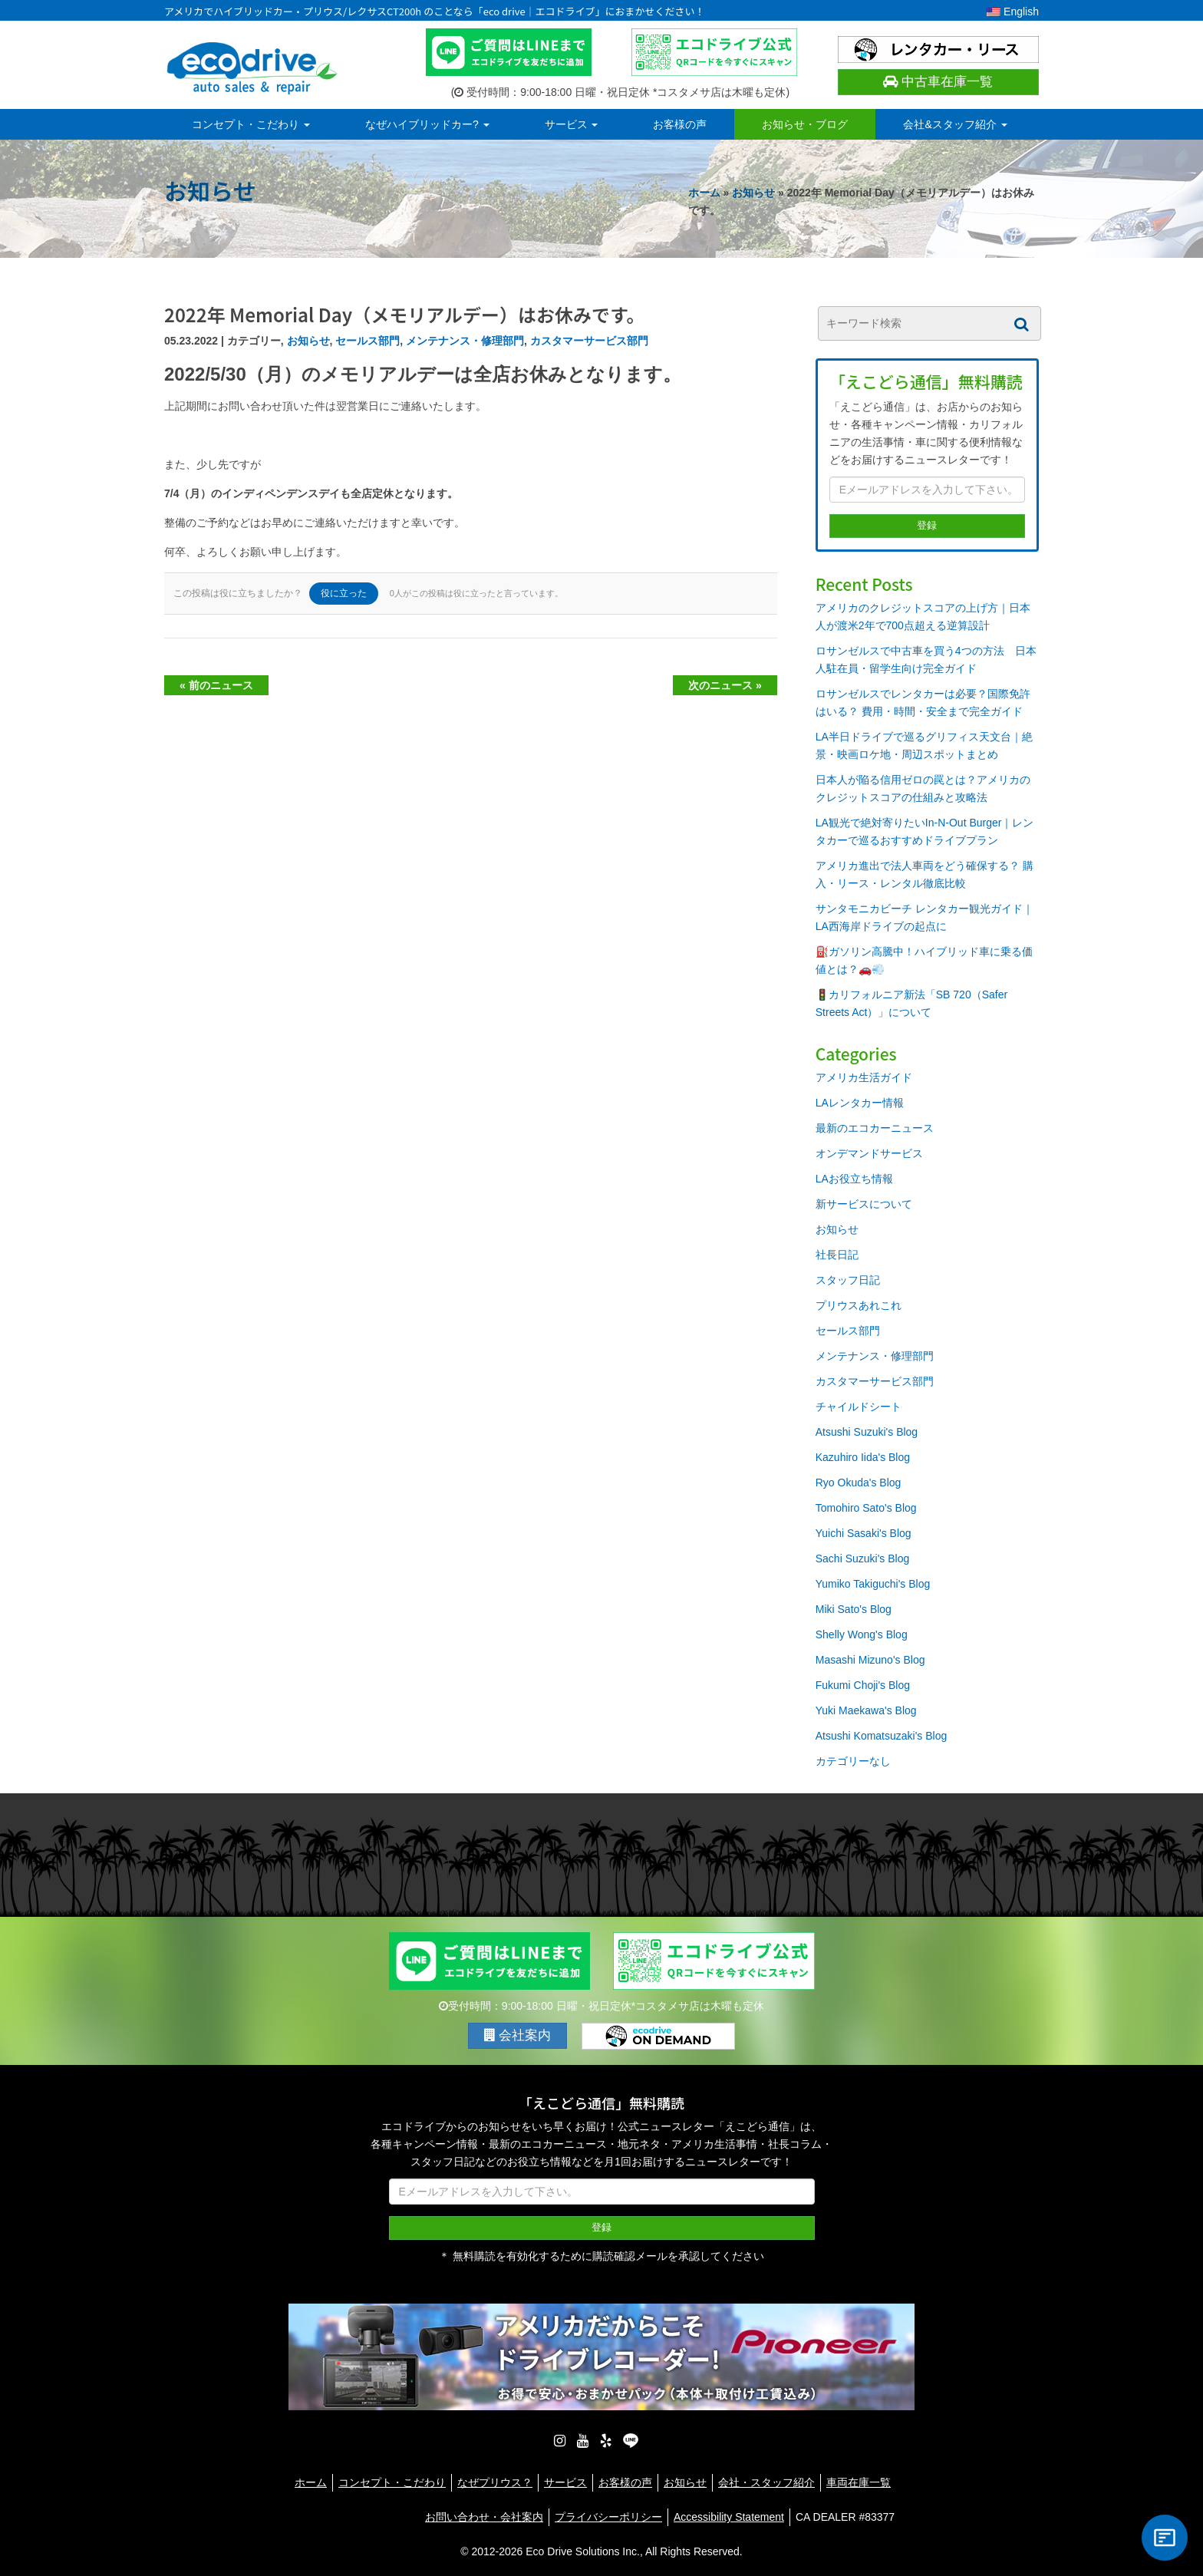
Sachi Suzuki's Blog (863, 1558)
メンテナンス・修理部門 (465, 341)
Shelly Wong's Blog (862, 1634)
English (1013, 11)
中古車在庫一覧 (938, 81)
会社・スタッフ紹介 (766, 2482)
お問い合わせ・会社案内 (484, 2517)
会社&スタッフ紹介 (955, 124)
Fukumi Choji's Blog (863, 1685)
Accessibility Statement (729, 2517)
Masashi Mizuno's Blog (870, 1660)
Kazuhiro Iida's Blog (863, 1457)
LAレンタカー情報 (860, 1103)
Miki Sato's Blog (854, 1609)
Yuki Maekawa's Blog (866, 1710)
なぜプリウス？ (494, 2482)
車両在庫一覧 (858, 2482)
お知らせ (753, 192)
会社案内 (518, 2035)
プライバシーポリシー (608, 2517)
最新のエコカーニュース (875, 1128)
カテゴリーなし (853, 1761)
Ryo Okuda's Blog (858, 1482)
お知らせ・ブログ (805, 124)
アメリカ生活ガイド (864, 1077)
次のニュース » (725, 685)
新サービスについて (864, 1204)
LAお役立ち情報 (854, 1179)
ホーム (704, 192)
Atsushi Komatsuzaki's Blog (882, 1736)
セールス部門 (367, 341)
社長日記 (837, 1254)
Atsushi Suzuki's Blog (867, 1432)
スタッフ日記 (848, 1280)
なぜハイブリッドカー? (427, 124)
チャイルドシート (858, 1406)
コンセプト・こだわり (251, 124)
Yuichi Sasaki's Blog (863, 1533)
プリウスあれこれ (858, 1305)
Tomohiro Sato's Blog (866, 1508)
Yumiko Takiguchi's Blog (873, 1584)
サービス (571, 124)
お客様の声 (680, 124)
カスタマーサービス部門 (589, 341)
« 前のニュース (216, 685)
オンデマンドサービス (869, 1153)
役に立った (344, 593)
